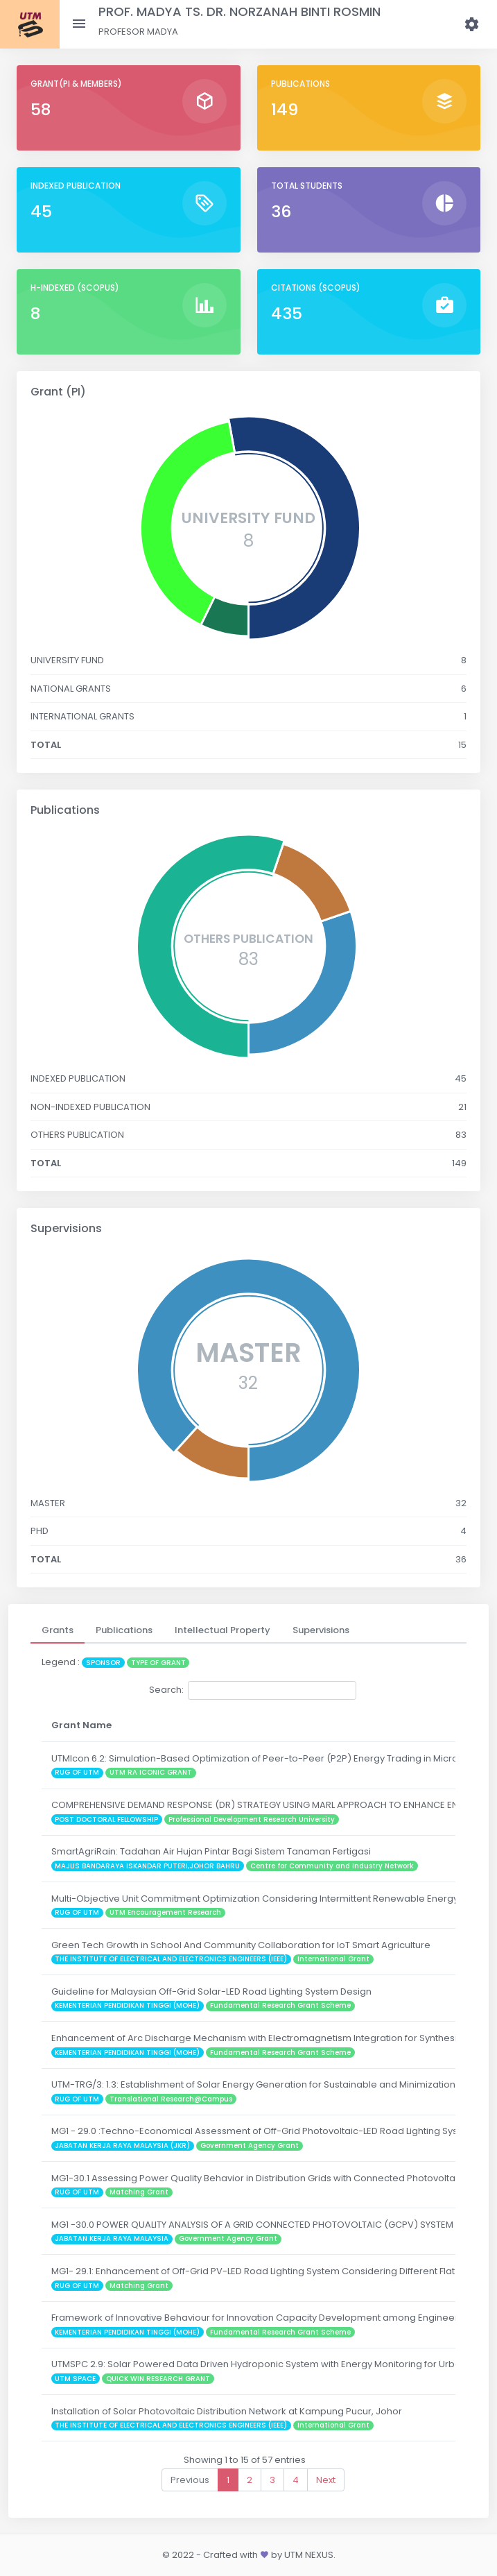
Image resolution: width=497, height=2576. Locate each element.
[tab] (57, 1630)
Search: (252, 1690)
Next (325, 2480)
